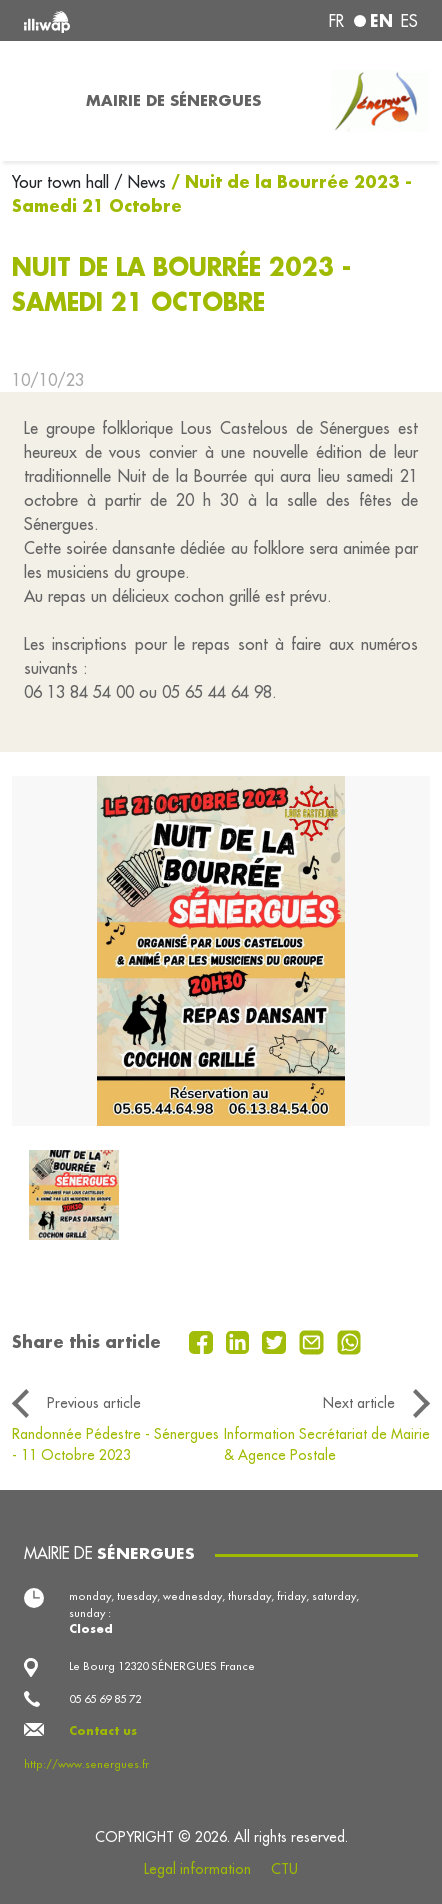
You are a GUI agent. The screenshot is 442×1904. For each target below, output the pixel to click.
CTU (284, 1869)
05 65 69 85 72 (105, 1699)
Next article (359, 1403)
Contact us (103, 1730)
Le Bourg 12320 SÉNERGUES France (162, 1666)
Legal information (197, 1869)
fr (336, 21)
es (409, 21)
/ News (140, 182)
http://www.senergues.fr (86, 1764)
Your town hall (63, 182)
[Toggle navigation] (37, 101)
